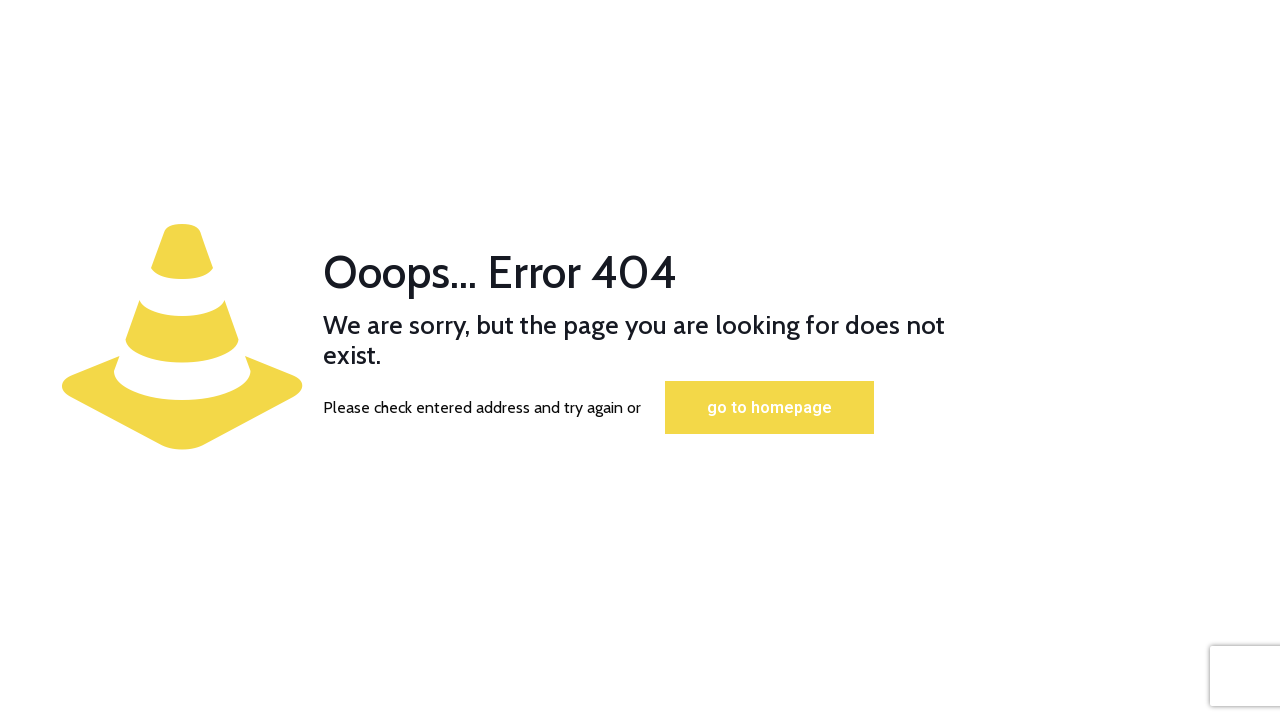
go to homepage (769, 407)
